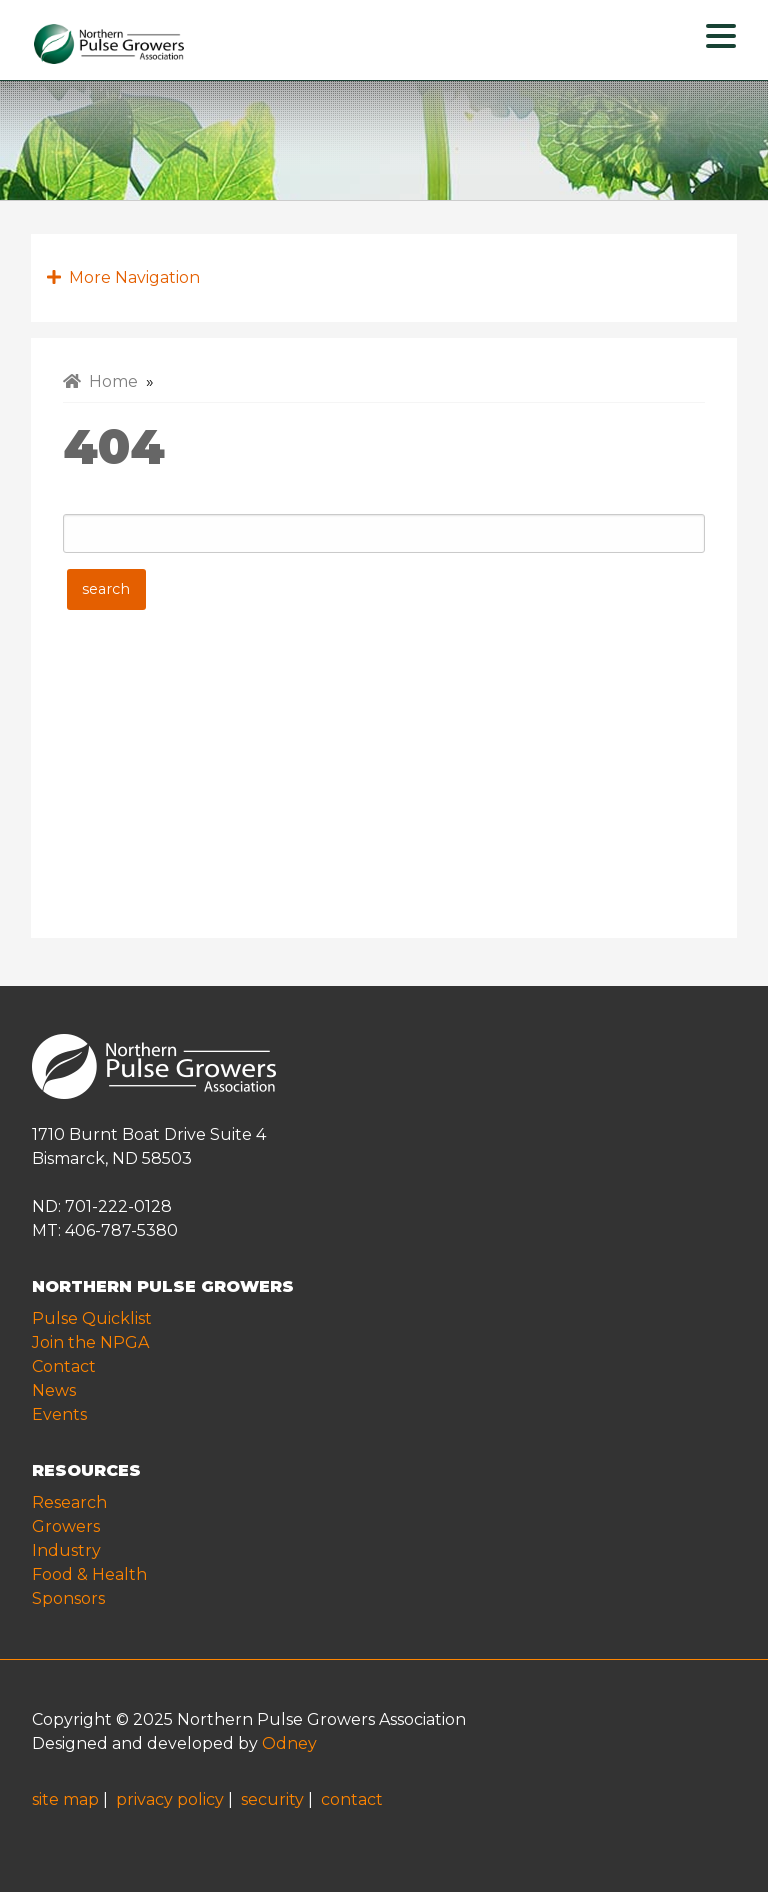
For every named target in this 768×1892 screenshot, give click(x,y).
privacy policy (170, 1799)
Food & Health (89, 1574)
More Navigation (123, 277)
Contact (64, 1366)
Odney (289, 1743)
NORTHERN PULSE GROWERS (163, 1286)
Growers (66, 1526)
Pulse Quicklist (92, 1318)
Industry (66, 1550)
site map (65, 1799)
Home (100, 381)
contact (352, 1799)
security (272, 1799)
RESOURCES (86, 1470)
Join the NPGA (90, 1342)
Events (59, 1414)
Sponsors (68, 1598)
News (54, 1390)
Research (69, 1502)
